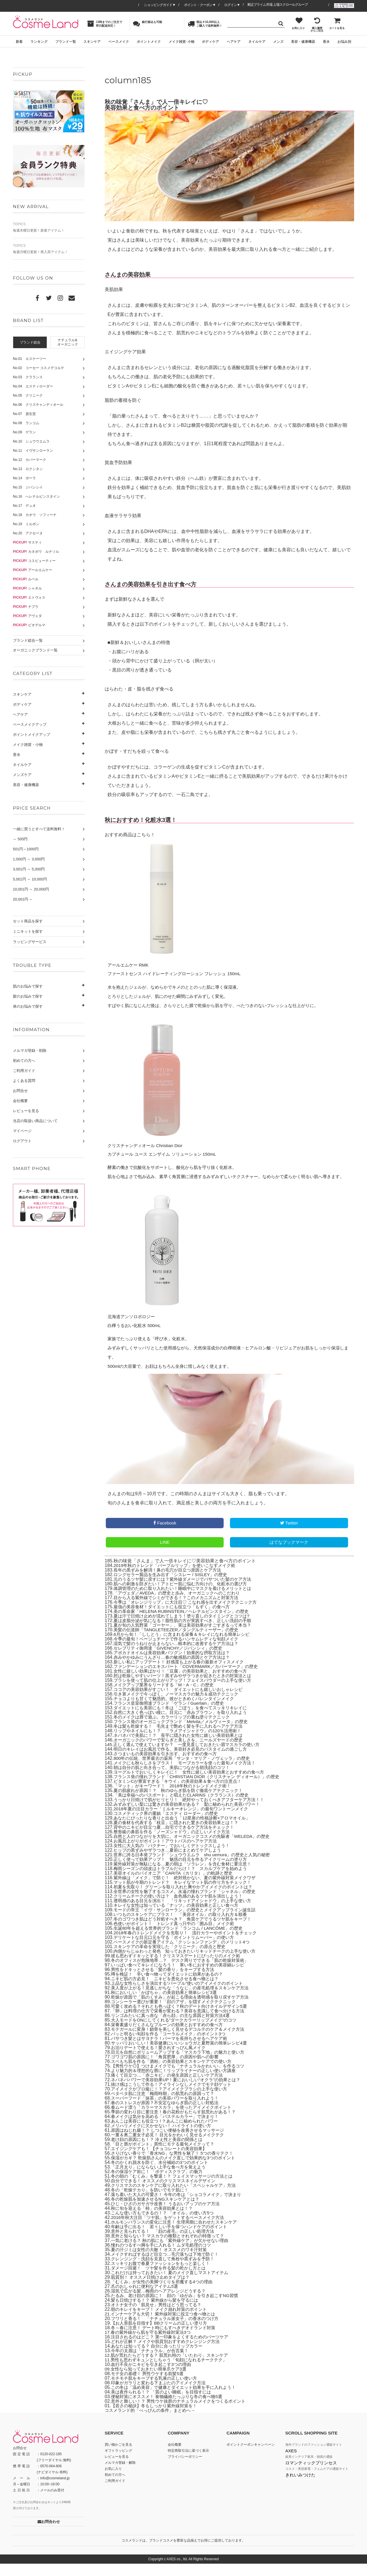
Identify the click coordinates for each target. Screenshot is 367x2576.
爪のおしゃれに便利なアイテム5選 (146, 2298)
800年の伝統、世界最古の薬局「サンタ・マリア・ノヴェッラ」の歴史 (186, 1770)
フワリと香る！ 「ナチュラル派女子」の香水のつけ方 (168, 2330)
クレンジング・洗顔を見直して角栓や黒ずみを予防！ (166, 2271)
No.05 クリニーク (28, 395)
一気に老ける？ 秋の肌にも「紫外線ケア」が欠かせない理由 (173, 2252)
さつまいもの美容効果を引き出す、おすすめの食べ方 (169, 1766)
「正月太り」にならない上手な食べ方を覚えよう (161, 2179)
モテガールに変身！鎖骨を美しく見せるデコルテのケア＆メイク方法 (182, 2041)
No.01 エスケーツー (29, 359)
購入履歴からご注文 (317, 24)
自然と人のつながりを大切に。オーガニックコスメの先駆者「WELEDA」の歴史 (197, 1848)
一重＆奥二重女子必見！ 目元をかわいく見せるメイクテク (171, 2147)
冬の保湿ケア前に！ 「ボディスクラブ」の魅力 (159, 2183)
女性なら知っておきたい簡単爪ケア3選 (151, 2381)
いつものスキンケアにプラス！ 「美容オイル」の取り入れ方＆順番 (185, 1926)
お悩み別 (344, 42)
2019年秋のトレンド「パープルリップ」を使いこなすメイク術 (178, 1577)
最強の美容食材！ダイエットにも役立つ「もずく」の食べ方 (175, 1619)
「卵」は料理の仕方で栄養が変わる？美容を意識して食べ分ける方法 (182, 2023)
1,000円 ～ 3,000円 (29, 859)
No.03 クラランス (28, 377)
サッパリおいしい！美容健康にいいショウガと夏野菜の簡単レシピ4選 (183, 2055)
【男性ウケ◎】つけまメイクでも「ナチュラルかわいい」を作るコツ (182, 2078)
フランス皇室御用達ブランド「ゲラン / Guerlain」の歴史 (172, 1715)
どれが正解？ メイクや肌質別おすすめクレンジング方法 (169, 2353)
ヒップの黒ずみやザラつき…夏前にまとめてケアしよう (171, 1862)
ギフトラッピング (118, 2463)
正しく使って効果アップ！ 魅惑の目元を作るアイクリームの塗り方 (185, 1871)
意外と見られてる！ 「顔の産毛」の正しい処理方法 (166, 2243)
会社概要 (20, 1101)
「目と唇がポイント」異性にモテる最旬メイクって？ (166, 2156)
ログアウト (22, 1141)
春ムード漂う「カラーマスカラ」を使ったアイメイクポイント (175, 2119)
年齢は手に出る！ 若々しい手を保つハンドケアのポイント (173, 2238)
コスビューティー (34, 561)
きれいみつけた (300, 2487)
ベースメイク (118, 42)
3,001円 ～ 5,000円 (29, 869)
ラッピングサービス (29, 942)
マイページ (22, 1131)
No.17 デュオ (24, 506)
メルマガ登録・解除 (120, 2475)
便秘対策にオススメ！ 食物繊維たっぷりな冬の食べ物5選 (170, 2408)
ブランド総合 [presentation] (30, 342)
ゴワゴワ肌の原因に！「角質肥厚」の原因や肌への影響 (168, 2069)
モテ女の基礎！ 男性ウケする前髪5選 (149, 2385)
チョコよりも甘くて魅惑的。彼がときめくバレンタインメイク (178, 1710)
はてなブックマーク (289, 1554)
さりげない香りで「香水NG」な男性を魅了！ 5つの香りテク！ (176, 2165)
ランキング (39, 42)
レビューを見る (26, 1111)
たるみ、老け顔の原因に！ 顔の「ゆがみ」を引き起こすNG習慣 (178, 2307)
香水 (326, 42)
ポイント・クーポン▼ (200, 5)
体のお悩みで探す (28, 1006)
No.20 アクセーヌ (28, 533)
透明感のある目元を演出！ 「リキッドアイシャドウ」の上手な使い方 (187, 1912)
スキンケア (92, 42)
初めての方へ (24, 1060)
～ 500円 (20, 839)
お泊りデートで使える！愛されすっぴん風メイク (161, 2059)
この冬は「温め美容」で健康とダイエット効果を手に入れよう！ (177, 2399)
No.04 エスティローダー (33, 386)
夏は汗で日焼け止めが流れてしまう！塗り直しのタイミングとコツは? (186, 1628)
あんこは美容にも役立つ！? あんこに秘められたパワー (168, 2133)
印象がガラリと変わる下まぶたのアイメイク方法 (161, 2395)
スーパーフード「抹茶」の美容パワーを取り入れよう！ (168, 2110)
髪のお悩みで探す (28, 996)
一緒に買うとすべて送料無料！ (39, 829)
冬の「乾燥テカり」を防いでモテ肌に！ (152, 2202)
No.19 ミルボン (26, 524)
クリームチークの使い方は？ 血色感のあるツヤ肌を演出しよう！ (182, 1908)
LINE (165, 1554)
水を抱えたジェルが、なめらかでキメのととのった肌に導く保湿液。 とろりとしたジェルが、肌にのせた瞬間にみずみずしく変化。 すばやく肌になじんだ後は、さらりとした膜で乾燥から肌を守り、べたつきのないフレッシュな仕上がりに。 (220, 997)
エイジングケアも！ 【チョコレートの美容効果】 (162, 2160)
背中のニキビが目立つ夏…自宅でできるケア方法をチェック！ (178, 1839)
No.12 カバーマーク (29, 460)
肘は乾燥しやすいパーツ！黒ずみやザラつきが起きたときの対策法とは (187, 1687)
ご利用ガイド (24, 1070)
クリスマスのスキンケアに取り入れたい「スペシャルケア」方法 (177, 2197)
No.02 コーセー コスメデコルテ (38, 368)
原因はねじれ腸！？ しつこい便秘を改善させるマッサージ (171, 2142)
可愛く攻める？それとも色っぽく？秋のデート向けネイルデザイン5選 (183, 2018)
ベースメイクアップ (29, 724)
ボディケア (210, 42)
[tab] (30, 342)
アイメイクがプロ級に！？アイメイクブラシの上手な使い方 (173, 2101)
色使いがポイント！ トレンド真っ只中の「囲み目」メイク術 (178, 1935)
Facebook (165, 1535)
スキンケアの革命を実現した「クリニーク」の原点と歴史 (173, 1958)
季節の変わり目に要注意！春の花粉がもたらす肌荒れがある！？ (177, 2124)
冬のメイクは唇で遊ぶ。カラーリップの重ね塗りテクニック (175, 1729)
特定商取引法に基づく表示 (188, 2463)
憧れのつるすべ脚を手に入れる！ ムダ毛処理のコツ (164, 2257)
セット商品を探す (28, 921)
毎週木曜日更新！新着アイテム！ (49, 227)
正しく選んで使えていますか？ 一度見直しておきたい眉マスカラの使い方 (192, 1756)
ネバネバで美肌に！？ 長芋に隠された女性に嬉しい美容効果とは (182, 1747)
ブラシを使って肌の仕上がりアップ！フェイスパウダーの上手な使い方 (187, 1692)
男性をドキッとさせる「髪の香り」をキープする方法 (166, 1981)
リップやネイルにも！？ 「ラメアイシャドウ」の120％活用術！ (182, 1743)
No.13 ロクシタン (28, 469)
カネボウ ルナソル (36, 552)
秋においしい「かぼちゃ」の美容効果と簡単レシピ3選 (167, 2004)
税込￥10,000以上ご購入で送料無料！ (205, 23)
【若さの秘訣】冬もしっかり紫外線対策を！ (157, 2418)
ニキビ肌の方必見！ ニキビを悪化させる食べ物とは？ (168, 1991)
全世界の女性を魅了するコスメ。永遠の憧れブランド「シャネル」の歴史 (189, 1903)
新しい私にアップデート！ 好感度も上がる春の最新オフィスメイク (183, 1674)
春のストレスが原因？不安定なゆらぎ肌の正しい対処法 (168, 2115)
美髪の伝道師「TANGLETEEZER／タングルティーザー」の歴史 (180, 1642)
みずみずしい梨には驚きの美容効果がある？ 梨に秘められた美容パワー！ (192, 1816)
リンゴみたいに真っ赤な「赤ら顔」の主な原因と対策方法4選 (174, 2027)
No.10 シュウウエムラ (31, 441)
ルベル (25, 579)
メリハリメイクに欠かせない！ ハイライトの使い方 (164, 2137)
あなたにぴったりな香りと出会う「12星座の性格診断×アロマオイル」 (186, 1830)
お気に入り (298, 23)
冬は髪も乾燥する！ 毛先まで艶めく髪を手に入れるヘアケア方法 (182, 1738)
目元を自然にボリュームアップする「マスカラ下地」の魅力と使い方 (182, 2064)
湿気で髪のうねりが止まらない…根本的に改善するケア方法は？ (180, 1655)
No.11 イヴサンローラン (33, 451)
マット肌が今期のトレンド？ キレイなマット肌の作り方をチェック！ (187, 1894)
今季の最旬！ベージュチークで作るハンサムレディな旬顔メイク (180, 1651)
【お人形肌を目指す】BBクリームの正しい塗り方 (162, 2335)
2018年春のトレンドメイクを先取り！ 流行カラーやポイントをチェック (190, 1945)
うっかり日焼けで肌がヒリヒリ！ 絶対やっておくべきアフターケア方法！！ (194, 1811)
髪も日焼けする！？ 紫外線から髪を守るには (157, 2312)
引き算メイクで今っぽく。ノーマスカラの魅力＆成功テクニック (180, 1706)
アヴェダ (27, 616)
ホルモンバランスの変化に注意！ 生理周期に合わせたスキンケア (178, 2234)
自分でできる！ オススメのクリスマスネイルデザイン (166, 2193)
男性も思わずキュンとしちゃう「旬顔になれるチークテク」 (173, 2372)
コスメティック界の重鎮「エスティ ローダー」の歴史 (169, 1825)
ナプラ (25, 607)
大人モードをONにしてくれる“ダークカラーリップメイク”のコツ (178, 2032)
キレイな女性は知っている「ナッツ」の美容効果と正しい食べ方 (180, 1917)
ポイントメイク (149, 42)
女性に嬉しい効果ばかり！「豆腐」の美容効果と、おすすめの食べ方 (185, 1683)
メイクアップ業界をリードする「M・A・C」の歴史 (167, 1697)
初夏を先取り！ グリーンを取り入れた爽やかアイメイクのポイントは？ (187, 1899)
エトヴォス (29, 597)
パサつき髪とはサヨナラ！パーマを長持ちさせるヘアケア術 (173, 2050)
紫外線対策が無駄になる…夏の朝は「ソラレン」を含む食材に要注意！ (187, 1876)
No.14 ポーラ (24, 478)
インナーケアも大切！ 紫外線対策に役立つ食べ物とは (166, 2326)
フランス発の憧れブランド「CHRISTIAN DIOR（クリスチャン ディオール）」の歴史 (202, 1788)
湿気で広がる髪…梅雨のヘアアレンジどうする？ (161, 2303)
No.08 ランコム (26, 423)
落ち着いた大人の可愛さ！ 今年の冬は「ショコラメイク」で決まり (180, 2206)
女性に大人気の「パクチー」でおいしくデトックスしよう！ (175, 1857)
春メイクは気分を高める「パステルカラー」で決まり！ (168, 2128)
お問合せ (20, 1091)
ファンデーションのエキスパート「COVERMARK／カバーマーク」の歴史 (190, 1678)
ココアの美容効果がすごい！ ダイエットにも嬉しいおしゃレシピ (182, 1701)
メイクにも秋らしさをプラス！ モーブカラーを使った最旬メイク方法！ (189, 1775)
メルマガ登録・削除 (29, 1050)
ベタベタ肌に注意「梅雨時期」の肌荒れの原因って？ (166, 2105)
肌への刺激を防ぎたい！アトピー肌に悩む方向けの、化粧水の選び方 (185, 1596)
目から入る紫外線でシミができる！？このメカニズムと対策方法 (180, 1609)
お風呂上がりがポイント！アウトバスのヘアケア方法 (169, 1853)
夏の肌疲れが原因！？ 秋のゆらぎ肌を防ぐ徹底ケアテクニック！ (182, 1802)
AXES (291, 2463)
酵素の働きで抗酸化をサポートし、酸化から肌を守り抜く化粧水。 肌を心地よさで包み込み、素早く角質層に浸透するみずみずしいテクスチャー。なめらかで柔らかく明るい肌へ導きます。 (229, 1178)
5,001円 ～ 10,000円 (30, 879)
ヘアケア (234, 42)
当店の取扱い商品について (35, 1121)
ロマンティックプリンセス (311, 2475)
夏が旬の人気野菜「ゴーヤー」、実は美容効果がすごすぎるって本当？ (187, 1637)
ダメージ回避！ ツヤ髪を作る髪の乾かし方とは (161, 2280)
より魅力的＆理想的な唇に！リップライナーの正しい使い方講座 (177, 2082)
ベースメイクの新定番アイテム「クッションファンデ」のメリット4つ (186, 1954)
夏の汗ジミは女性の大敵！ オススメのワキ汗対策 (162, 2261)
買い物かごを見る (118, 2457)
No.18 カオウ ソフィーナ (34, 515)
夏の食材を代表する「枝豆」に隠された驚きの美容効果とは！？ (180, 1834)
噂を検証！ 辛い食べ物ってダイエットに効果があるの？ (170, 1986)
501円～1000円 (26, 849)
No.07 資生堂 (24, 414)
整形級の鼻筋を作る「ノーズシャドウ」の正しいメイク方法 (175, 1844)
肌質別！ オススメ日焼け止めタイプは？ (153, 2289)
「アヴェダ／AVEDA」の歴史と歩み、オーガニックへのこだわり (181, 1605)
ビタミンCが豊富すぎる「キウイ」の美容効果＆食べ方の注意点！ (182, 1793)
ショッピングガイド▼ (159, 5)
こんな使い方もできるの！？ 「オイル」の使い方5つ (165, 2225)
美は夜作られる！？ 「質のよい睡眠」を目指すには (164, 2404)
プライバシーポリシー (185, 2469)
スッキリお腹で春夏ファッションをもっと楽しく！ (163, 2275)
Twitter (289, 1535)
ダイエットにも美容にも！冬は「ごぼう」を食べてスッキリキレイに (185, 1720)
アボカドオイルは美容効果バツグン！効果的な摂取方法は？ (175, 1665)
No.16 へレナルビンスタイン (36, 496)
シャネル (27, 588)
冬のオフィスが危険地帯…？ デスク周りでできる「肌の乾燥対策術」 (184, 1972)
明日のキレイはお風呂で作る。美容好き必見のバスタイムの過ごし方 (185, 1761)
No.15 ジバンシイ (28, 487)
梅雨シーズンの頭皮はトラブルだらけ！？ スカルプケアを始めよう (185, 1880)
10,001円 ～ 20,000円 (31, 889)
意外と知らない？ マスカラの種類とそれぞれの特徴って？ (171, 2248)
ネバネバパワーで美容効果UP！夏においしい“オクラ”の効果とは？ (180, 2092)
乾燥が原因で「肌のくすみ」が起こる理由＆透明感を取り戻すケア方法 (184, 2009)
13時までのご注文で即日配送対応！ (104, 23)
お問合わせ (49, 2534)
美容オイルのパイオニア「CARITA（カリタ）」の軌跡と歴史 (177, 1885)
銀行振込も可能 (147, 23)
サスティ (27, 542)
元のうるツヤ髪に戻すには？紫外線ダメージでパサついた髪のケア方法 (187, 1591)
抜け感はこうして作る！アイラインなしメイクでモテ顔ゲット (175, 2096)
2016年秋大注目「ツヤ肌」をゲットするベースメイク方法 (171, 2229)
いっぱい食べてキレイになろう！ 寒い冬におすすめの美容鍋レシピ (182, 1977)
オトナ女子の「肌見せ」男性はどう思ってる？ (159, 2317)
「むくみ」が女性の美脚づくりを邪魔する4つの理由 (165, 2294)
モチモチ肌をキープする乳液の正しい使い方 (157, 2390)
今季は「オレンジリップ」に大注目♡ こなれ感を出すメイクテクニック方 (190, 1614)
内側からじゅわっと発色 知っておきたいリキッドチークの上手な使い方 (189, 1963)
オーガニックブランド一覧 (35, 650)
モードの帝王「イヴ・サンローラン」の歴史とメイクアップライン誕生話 (189, 1922)
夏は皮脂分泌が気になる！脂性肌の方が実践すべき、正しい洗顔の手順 (187, 1632)
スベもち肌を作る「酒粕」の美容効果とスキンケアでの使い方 (175, 2073)
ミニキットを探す (28, 931)
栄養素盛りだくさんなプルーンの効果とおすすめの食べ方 (170, 2036)
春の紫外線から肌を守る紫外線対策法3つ (153, 2344)
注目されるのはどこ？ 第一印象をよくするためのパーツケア (173, 2349)
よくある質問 (24, 1080)
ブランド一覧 (65, 42)
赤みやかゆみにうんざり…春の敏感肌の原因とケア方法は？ (175, 1669)
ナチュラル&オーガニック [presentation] (67, 342)
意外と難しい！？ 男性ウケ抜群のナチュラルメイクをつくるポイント (182, 2413)
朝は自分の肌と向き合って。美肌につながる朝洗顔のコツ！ (175, 1779)
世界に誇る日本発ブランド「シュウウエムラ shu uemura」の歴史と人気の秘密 (197, 1867)
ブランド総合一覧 (28, 640)
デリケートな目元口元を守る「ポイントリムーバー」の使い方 (178, 1949)
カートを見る (337, 23)
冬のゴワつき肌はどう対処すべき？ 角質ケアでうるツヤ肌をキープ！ (187, 1931)
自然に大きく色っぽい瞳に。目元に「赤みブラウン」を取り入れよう (185, 1724)
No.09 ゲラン (24, 432)
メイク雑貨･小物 (181, 42)
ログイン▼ (232, 5)
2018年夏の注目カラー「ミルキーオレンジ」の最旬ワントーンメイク (185, 1821)
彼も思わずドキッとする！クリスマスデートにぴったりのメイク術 (180, 1968)
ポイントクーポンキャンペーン (251, 2457)
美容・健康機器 (303, 42)
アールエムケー (32, 570)
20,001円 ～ (23, 899)
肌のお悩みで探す (28, 986)
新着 (19, 42)
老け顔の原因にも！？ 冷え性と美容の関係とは (159, 2151)
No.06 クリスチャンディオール (38, 405)
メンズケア (22, 775)
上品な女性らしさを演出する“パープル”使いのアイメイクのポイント (181, 1995)
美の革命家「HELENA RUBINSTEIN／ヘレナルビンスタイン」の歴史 (185, 1623)
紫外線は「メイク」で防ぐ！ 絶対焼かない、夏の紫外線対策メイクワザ (189, 1890)
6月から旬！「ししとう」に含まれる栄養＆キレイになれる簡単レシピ (186, 1646)
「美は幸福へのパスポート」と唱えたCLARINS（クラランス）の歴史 (185, 1807)
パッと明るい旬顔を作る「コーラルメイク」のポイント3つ (172, 2046)
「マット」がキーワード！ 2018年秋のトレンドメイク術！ (176, 1798)
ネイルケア (257, 42)
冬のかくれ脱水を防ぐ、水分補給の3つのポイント (162, 2174)
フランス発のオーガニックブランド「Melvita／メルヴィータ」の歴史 (185, 1733)
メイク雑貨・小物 (28, 744)
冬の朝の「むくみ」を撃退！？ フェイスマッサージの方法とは (176, 2188)
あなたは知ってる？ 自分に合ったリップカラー (159, 2358)
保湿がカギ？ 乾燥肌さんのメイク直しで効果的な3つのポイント (177, 2170)
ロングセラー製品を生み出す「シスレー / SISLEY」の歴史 (174, 1586)
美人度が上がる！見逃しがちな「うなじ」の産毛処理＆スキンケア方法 (184, 2000)
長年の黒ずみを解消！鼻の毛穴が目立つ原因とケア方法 (171, 1582)
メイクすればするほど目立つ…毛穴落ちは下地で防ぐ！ (168, 2266)
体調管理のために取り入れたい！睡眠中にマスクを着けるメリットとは (187, 1600)
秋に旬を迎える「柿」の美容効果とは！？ (154, 2220)
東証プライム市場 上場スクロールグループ (277, 5)
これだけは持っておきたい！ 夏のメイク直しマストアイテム (173, 2284)
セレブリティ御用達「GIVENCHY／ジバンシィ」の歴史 (171, 1660)
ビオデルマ (29, 625)
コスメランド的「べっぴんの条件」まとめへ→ (153, 2422)
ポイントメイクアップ (31, 734)
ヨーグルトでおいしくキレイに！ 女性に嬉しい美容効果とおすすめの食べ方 (194, 1784)
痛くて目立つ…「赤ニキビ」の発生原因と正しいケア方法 (170, 2087)
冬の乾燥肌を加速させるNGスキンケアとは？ (158, 2211)
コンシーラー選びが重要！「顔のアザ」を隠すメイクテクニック (177, 2013)
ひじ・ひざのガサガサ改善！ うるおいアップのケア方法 (169, 2216)
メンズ (278, 42)
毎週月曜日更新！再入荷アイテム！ (49, 249)
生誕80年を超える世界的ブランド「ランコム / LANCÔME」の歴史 (182, 1940)
